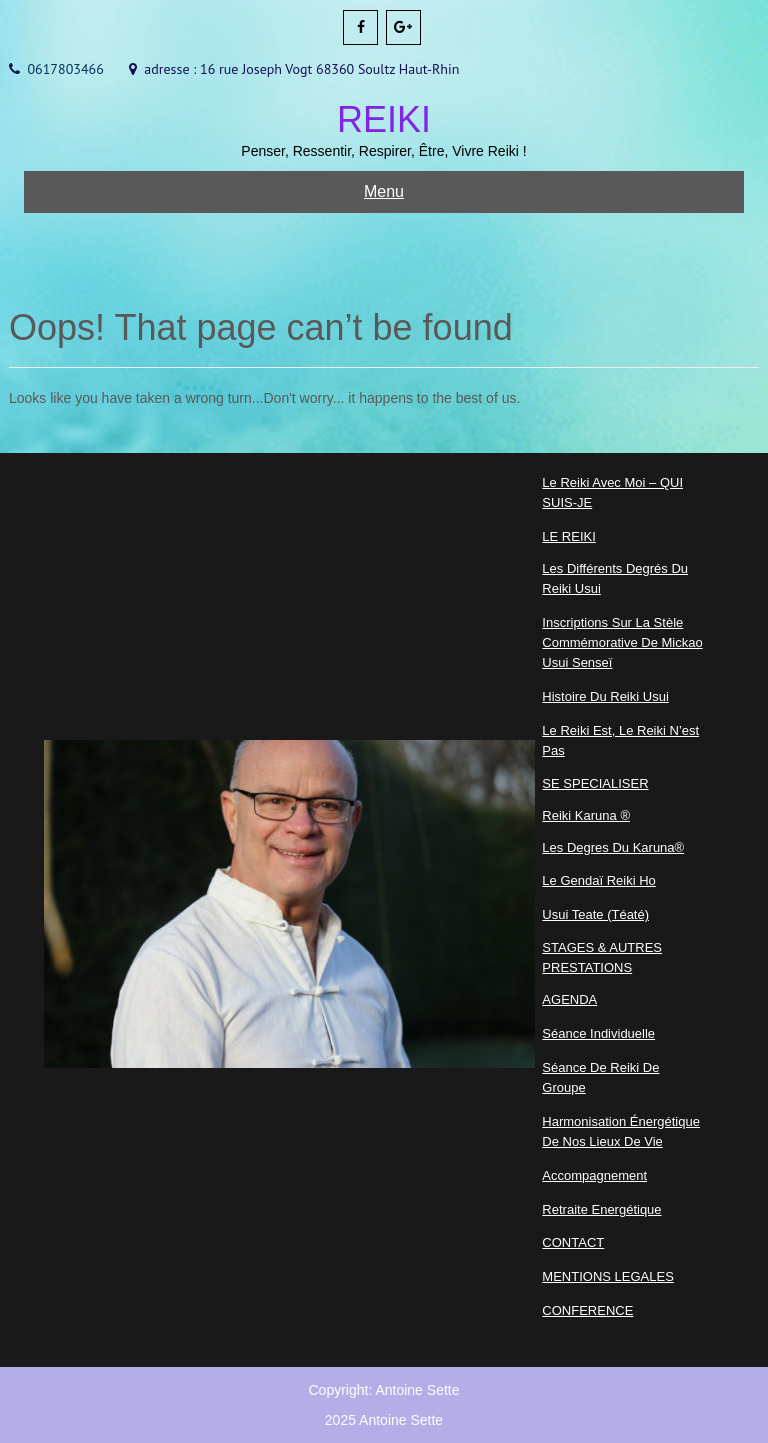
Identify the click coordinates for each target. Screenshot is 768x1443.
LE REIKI (568, 536)
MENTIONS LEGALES (607, 1276)
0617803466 (65, 69)
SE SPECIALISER (595, 783)
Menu (384, 191)
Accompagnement (594, 1175)
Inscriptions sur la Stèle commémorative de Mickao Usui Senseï (622, 642)
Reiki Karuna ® (586, 815)
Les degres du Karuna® (613, 847)
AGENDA (569, 999)
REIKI (384, 119)
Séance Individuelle (598, 1033)
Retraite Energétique (601, 1209)
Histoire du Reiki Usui (605, 696)
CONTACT (573, 1242)
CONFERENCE (587, 1310)
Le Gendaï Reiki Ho (598, 880)
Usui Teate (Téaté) (595, 914)
